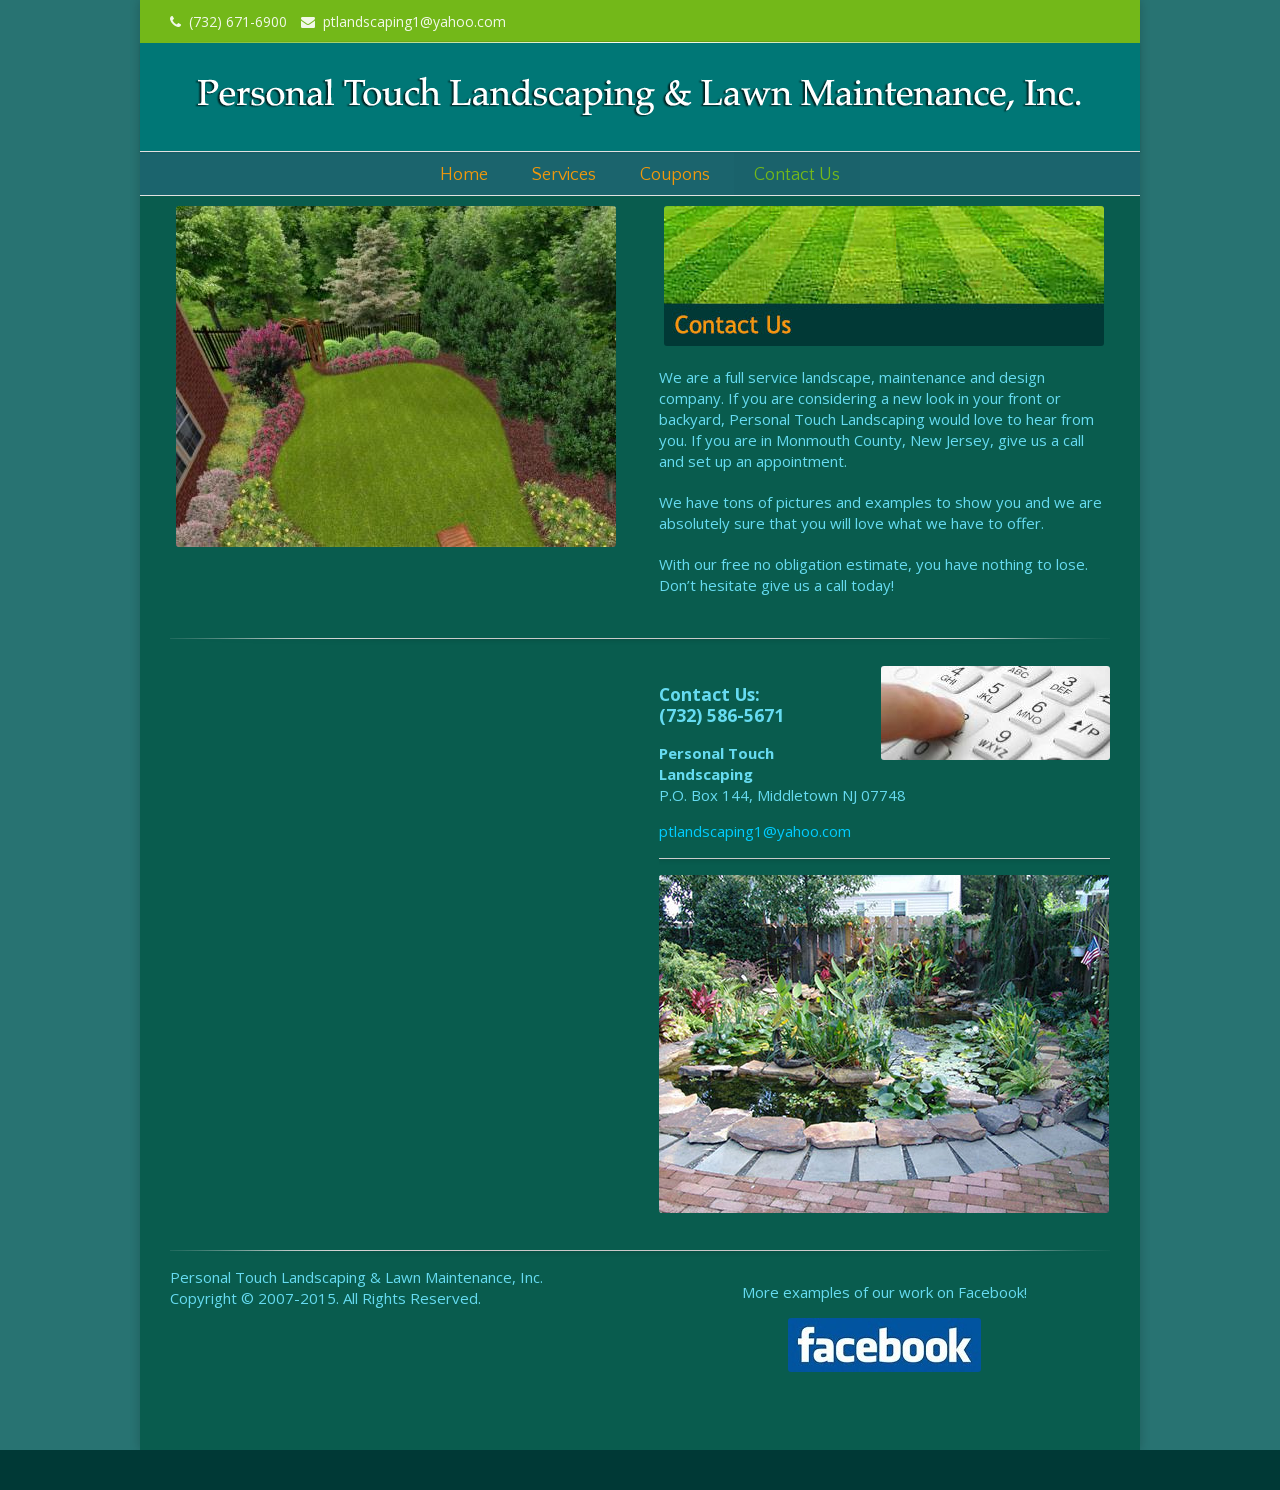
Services (564, 175)
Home (464, 175)
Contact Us (797, 175)
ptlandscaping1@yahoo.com (403, 21)
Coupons (675, 175)
